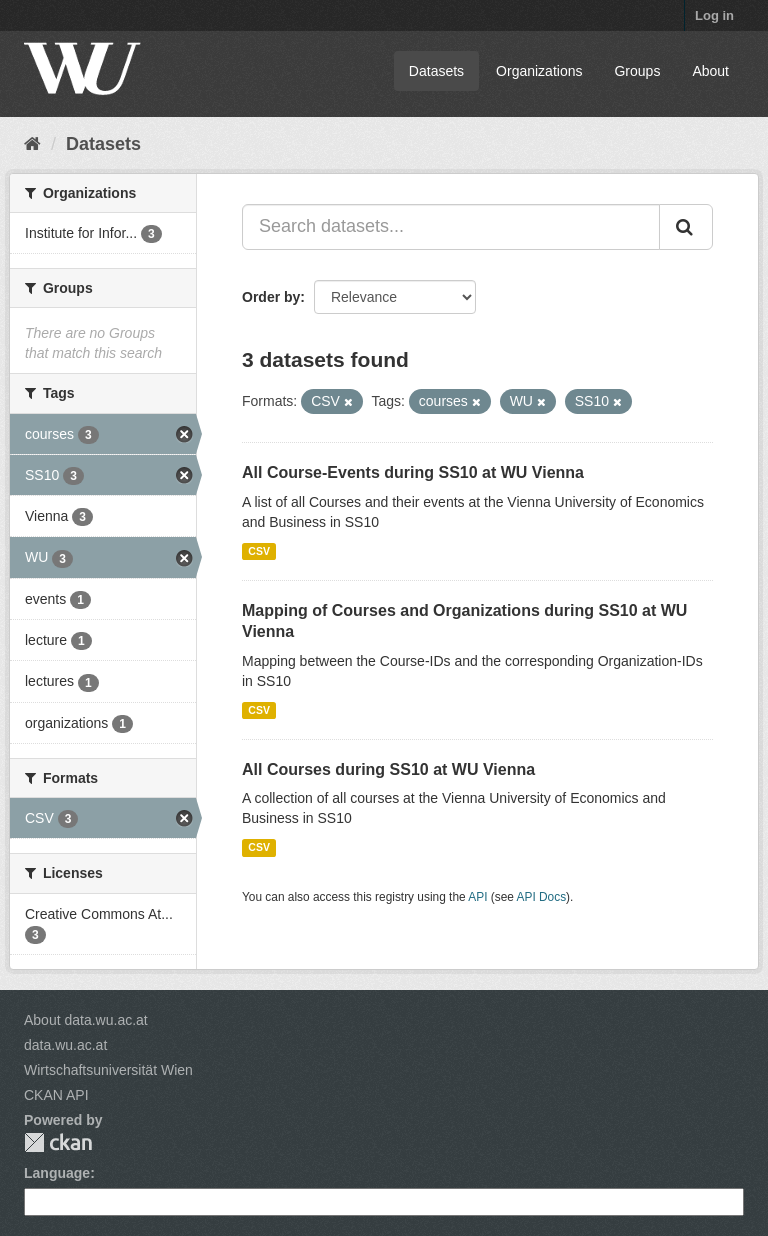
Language (57, 1173)
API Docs (542, 897)
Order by (271, 297)
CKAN (58, 1142)
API (477, 897)
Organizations (539, 71)
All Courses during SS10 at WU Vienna (388, 769)
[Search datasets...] (451, 227)
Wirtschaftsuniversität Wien (108, 1070)
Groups (637, 71)
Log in (714, 15)
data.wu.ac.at (65, 1045)
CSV (259, 551)
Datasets (436, 71)
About (710, 71)
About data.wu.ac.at (86, 1020)
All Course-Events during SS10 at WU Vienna (413, 472)
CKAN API (56, 1095)
